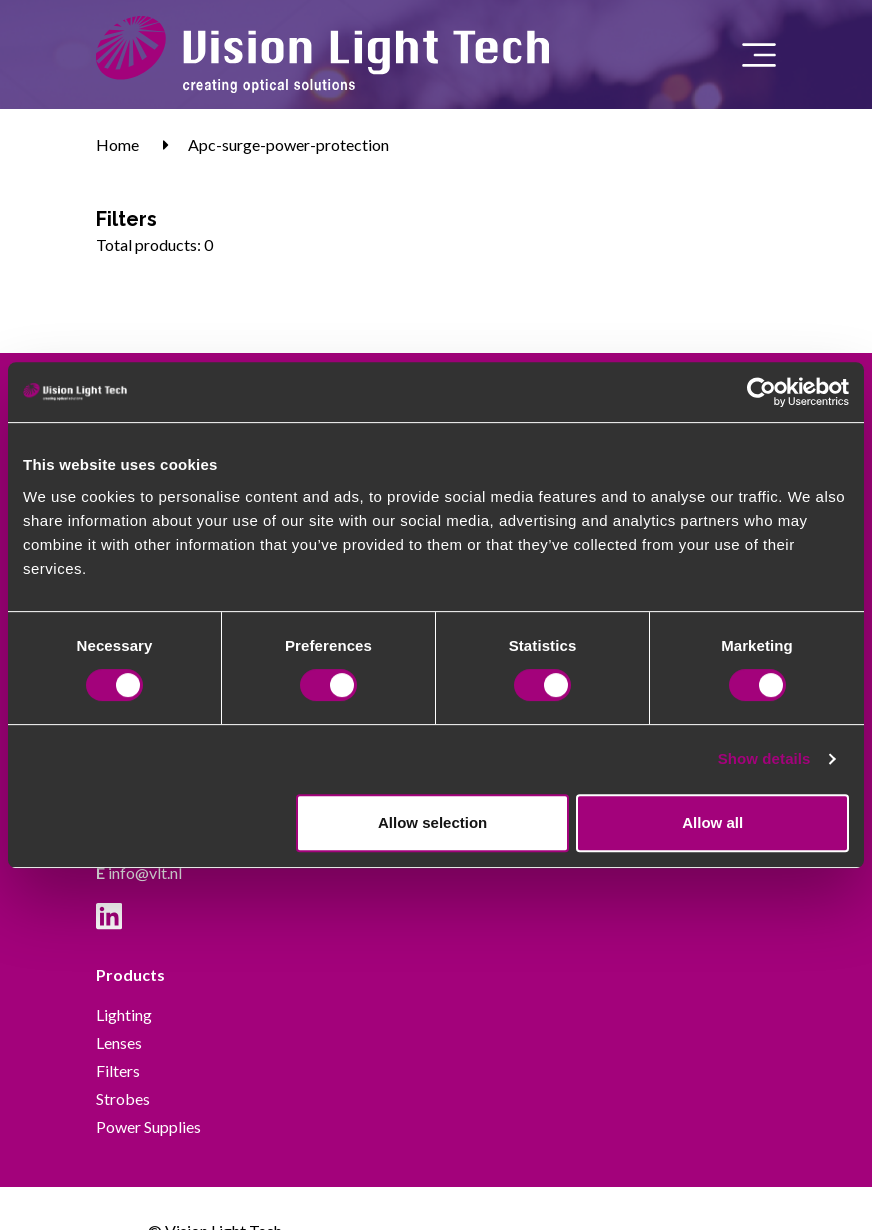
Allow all (712, 822)
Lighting (124, 1014)
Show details (764, 758)
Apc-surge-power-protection (288, 144)
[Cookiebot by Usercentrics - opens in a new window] (761, 392)
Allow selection (432, 822)
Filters (118, 1070)
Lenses (119, 1042)
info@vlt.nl (139, 872)
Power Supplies (148, 1126)
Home (117, 144)
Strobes (123, 1098)
